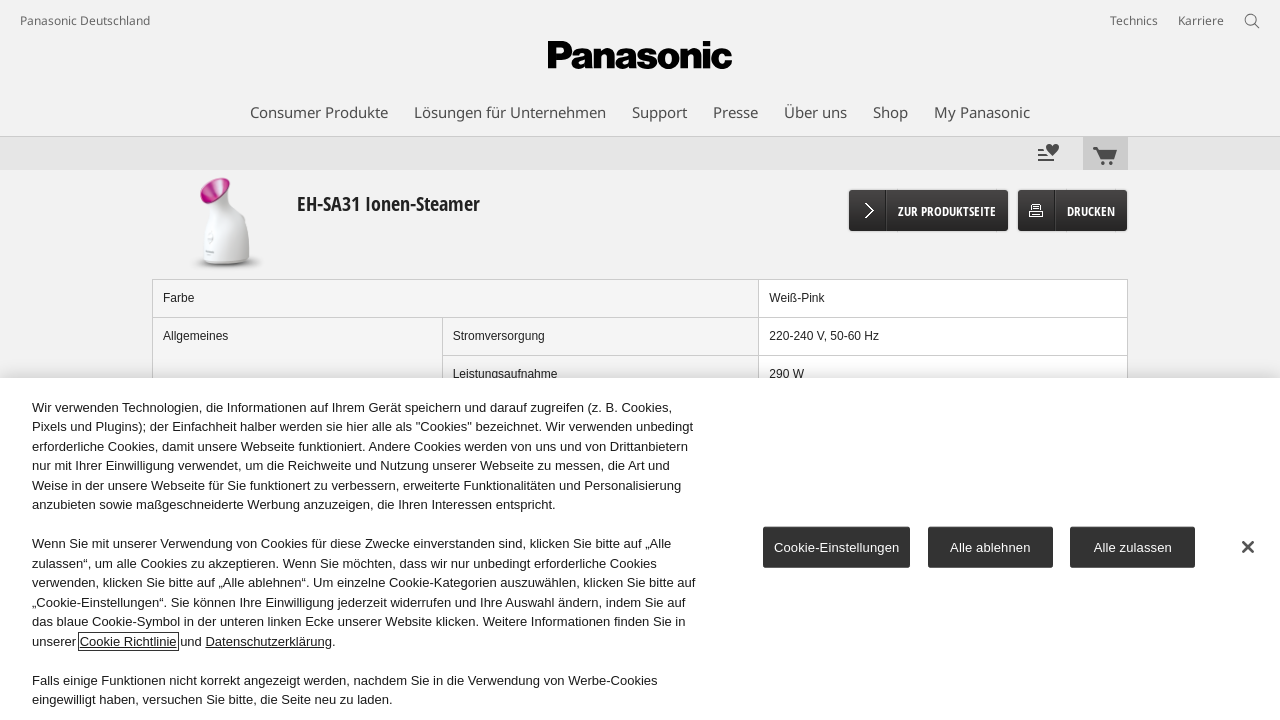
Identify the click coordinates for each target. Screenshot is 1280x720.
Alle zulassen (1133, 547)
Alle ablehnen (990, 547)
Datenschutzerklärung (268, 641)
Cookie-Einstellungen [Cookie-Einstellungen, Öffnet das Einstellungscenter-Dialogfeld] (836, 547)
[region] (640, 549)
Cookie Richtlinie (128, 641)
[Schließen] (1248, 547)
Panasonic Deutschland (85, 20)
